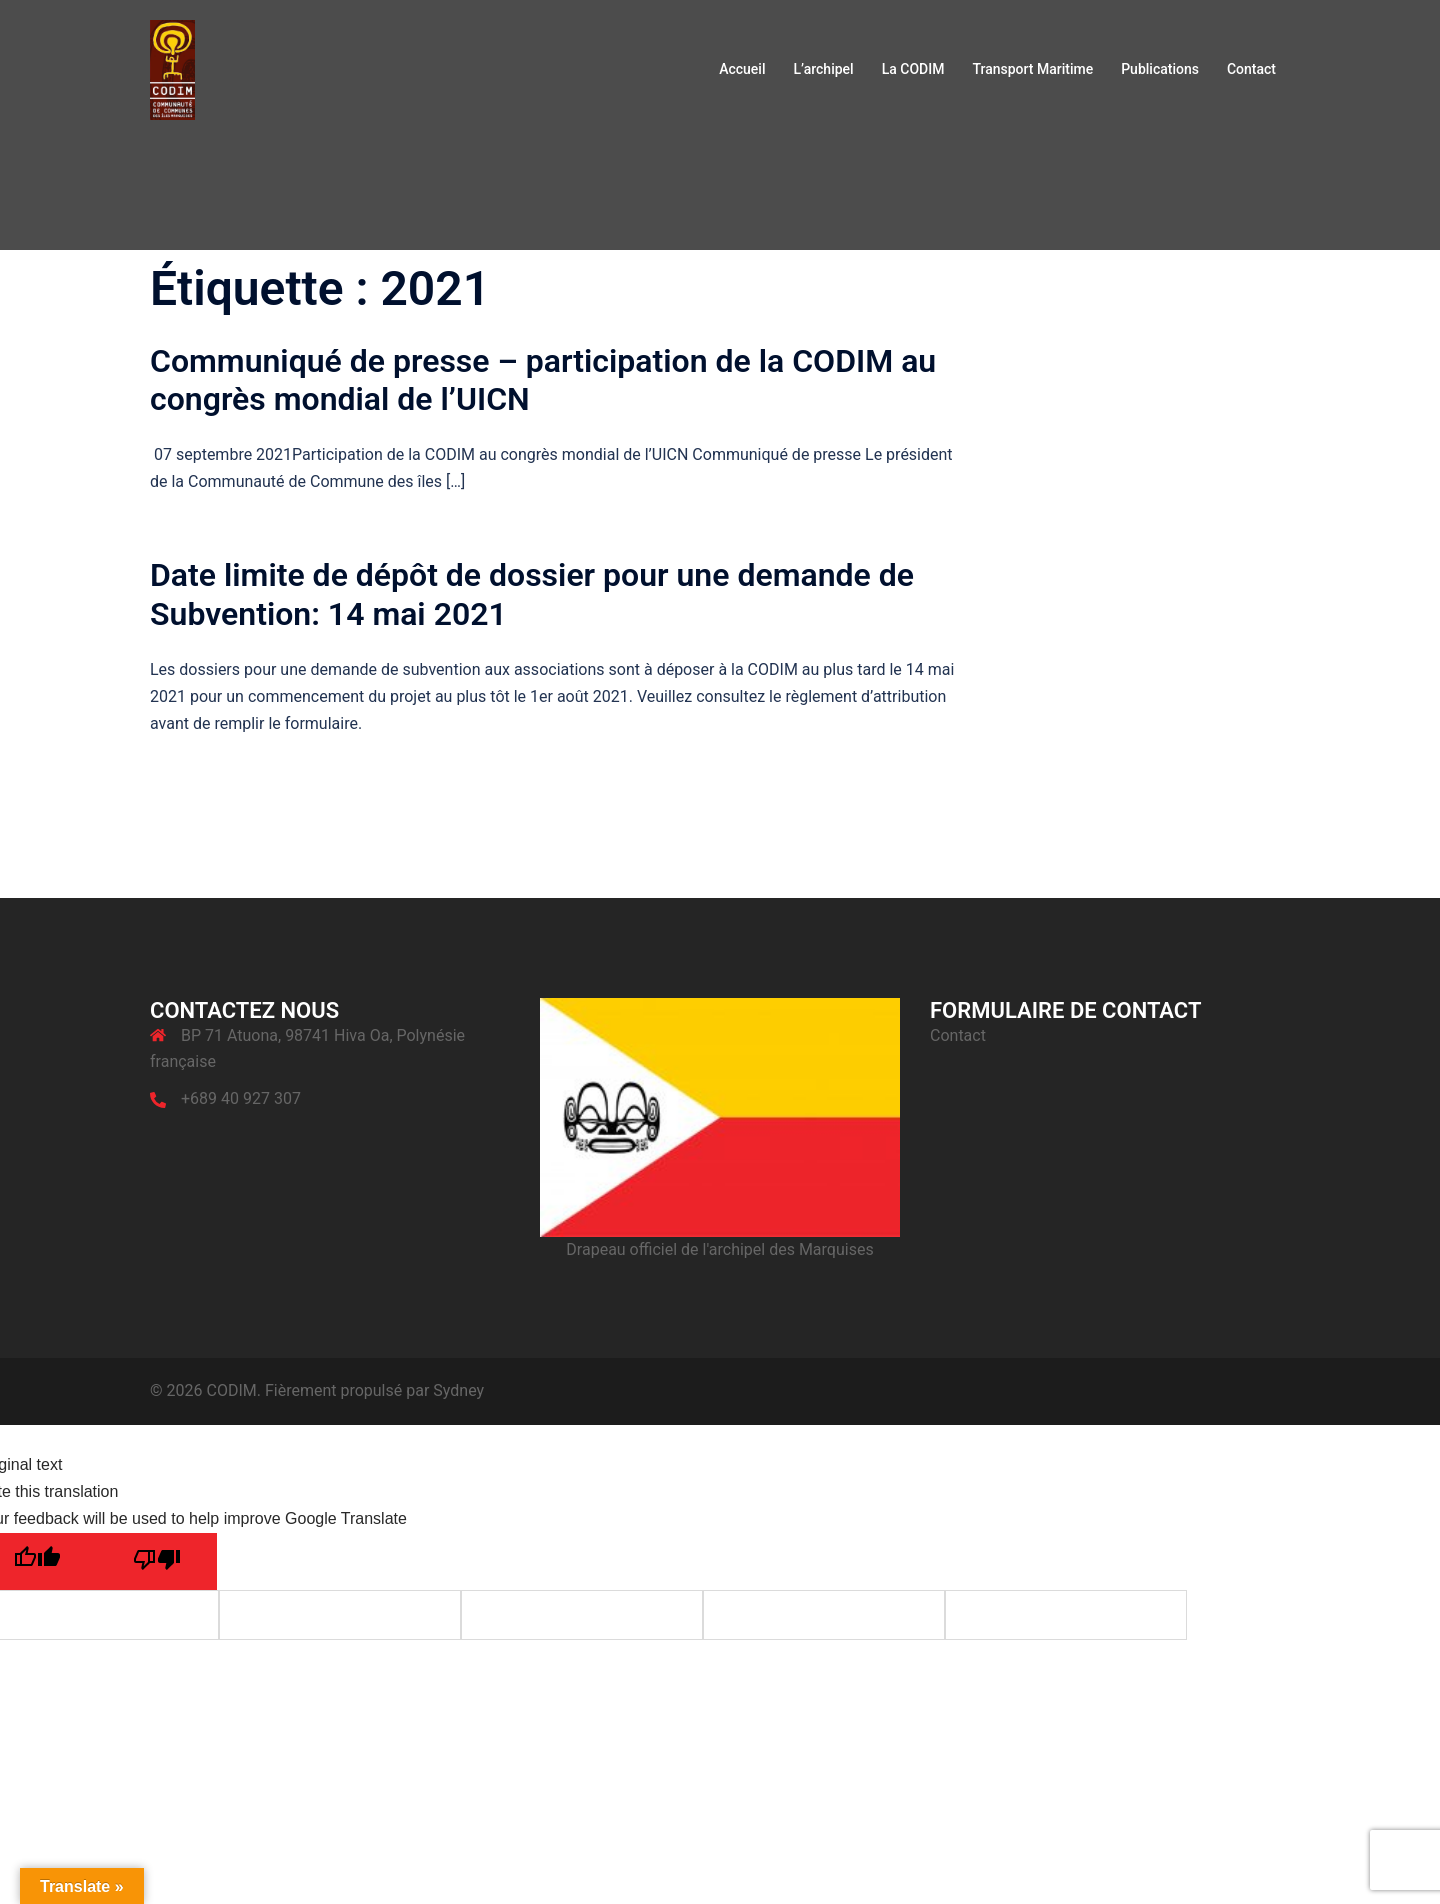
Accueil (742, 69)
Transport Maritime (1032, 69)
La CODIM (913, 69)
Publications (1160, 69)
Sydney (458, 1390)
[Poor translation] (157, 1561)
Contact (1251, 69)
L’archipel (823, 69)
